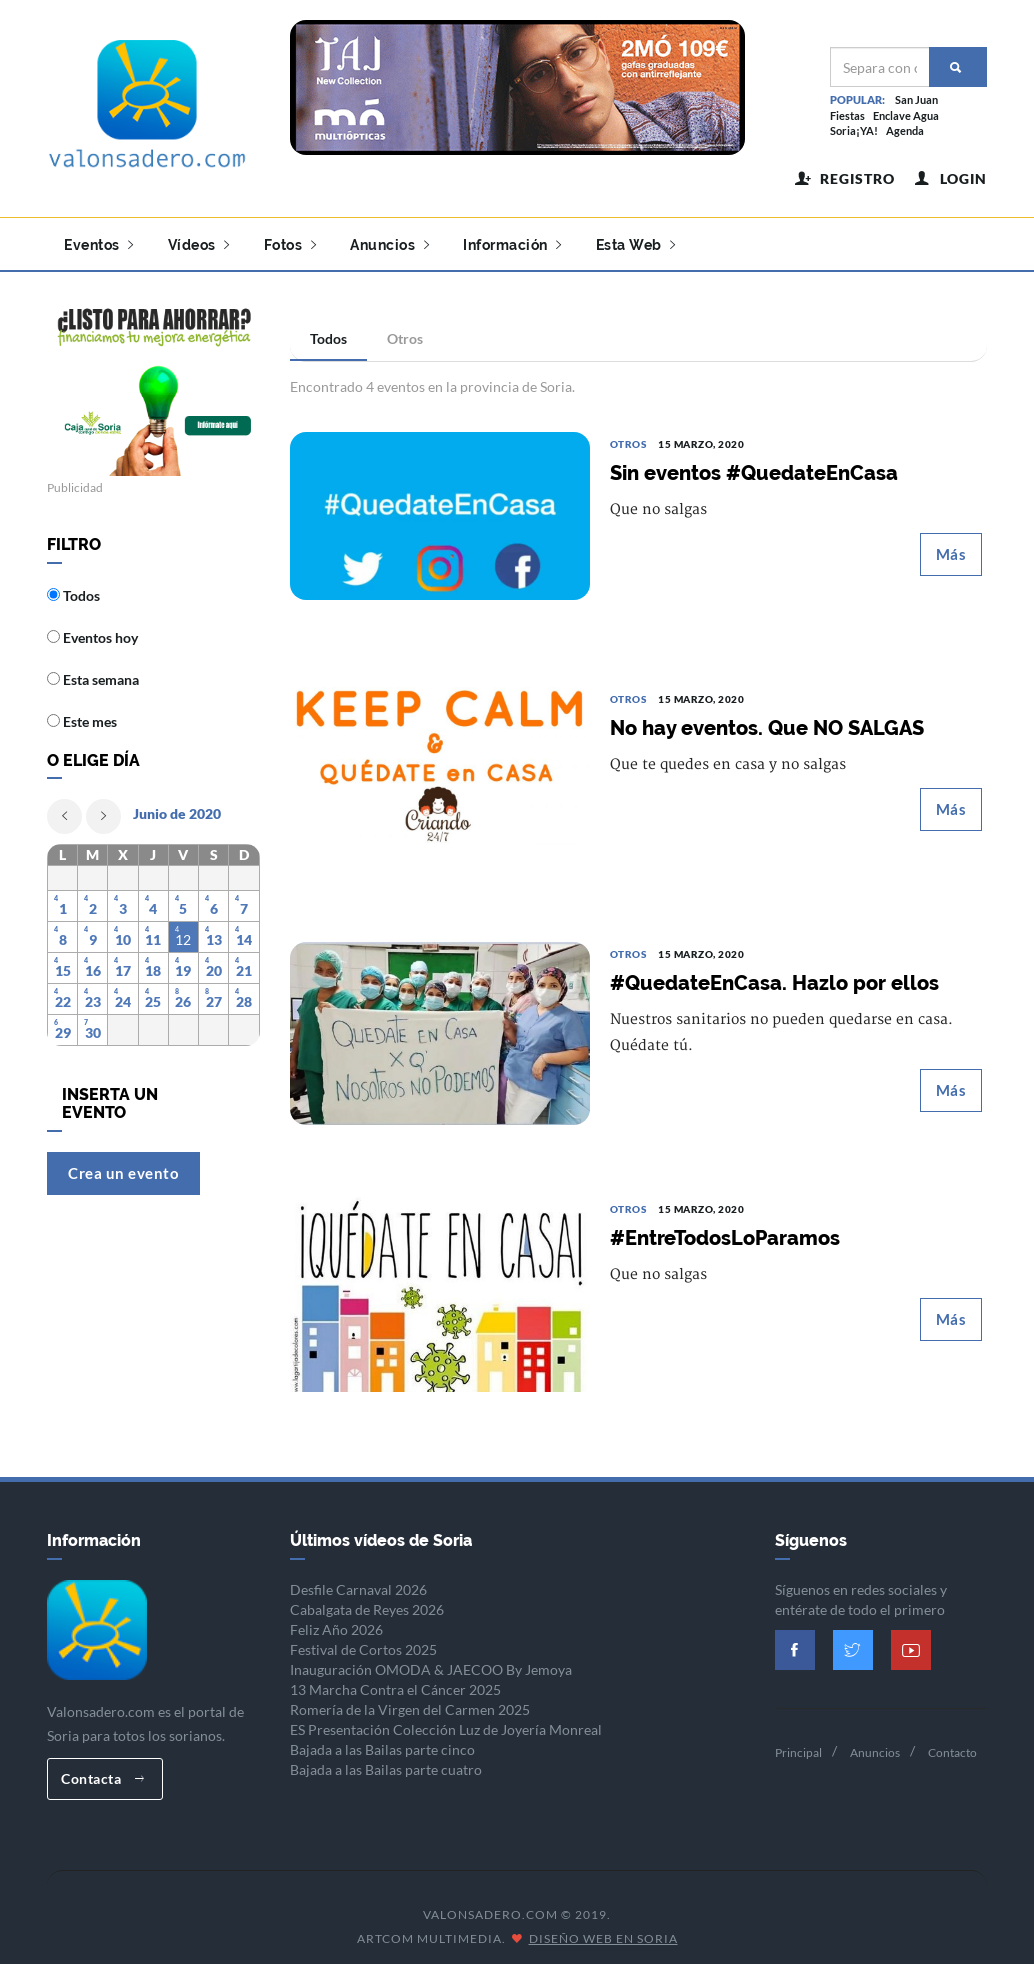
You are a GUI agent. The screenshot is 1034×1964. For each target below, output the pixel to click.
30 (93, 1025)
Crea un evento (123, 1165)
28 (244, 994)
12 (183, 932)
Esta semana (93, 672)
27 (214, 994)
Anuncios (389, 245)
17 (123, 963)
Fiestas (847, 115)
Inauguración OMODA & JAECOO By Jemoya (431, 1661)
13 (214, 932)
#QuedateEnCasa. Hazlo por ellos (774, 976)
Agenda (905, 130)
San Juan (916, 99)
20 (214, 963)
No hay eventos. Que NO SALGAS (767, 721)
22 (63, 994)
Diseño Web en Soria (603, 1931)
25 (153, 994)
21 (244, 963)
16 (93, 963)
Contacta (102, 1770)
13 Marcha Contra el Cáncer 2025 (395, 1681)
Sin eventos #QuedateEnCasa (754, 466)
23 (93, 994)
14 (244, 932)
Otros (405, 331)
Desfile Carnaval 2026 (358, 1581)
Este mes (82, 714)
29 (63, 1025)
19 (183, 963)
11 (153, 932)
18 (153, 963)
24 (123, 994)
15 (63, 963)
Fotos (290, 245)
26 (183, 994)
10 (123, 932)
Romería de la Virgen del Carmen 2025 (410, 1701)
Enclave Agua (906, 115)
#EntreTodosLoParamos (725, 1231)
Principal (798, 1744)
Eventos (99, 245)
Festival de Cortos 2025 (363, 1641)
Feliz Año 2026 (336, 1621)
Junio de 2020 (177, 806)
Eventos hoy (92, 630)
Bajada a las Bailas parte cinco (382, 1741)
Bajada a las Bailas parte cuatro (386, 1761)
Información (512, 245)
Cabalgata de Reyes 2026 (367, 1601)
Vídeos (199, 245)
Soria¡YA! (854, 130)
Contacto (952, 1744)
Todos (328, 331)
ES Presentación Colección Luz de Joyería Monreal (446, 1721)
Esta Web (636, 245)
